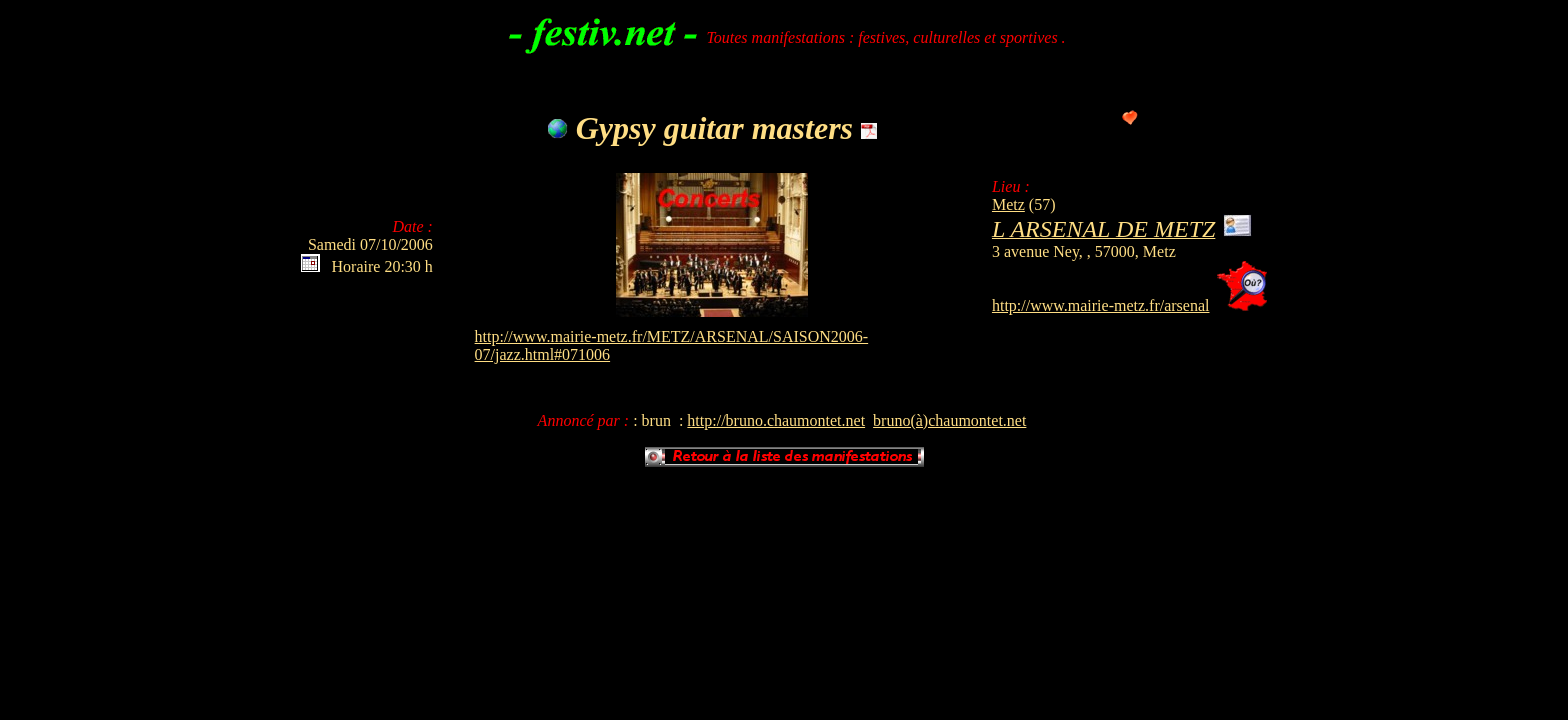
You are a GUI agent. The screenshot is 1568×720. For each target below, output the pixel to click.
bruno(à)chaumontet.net (949, 420)
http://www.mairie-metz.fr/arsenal (1101, 305)
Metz (1008, 204)
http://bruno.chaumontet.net (776, 420)
